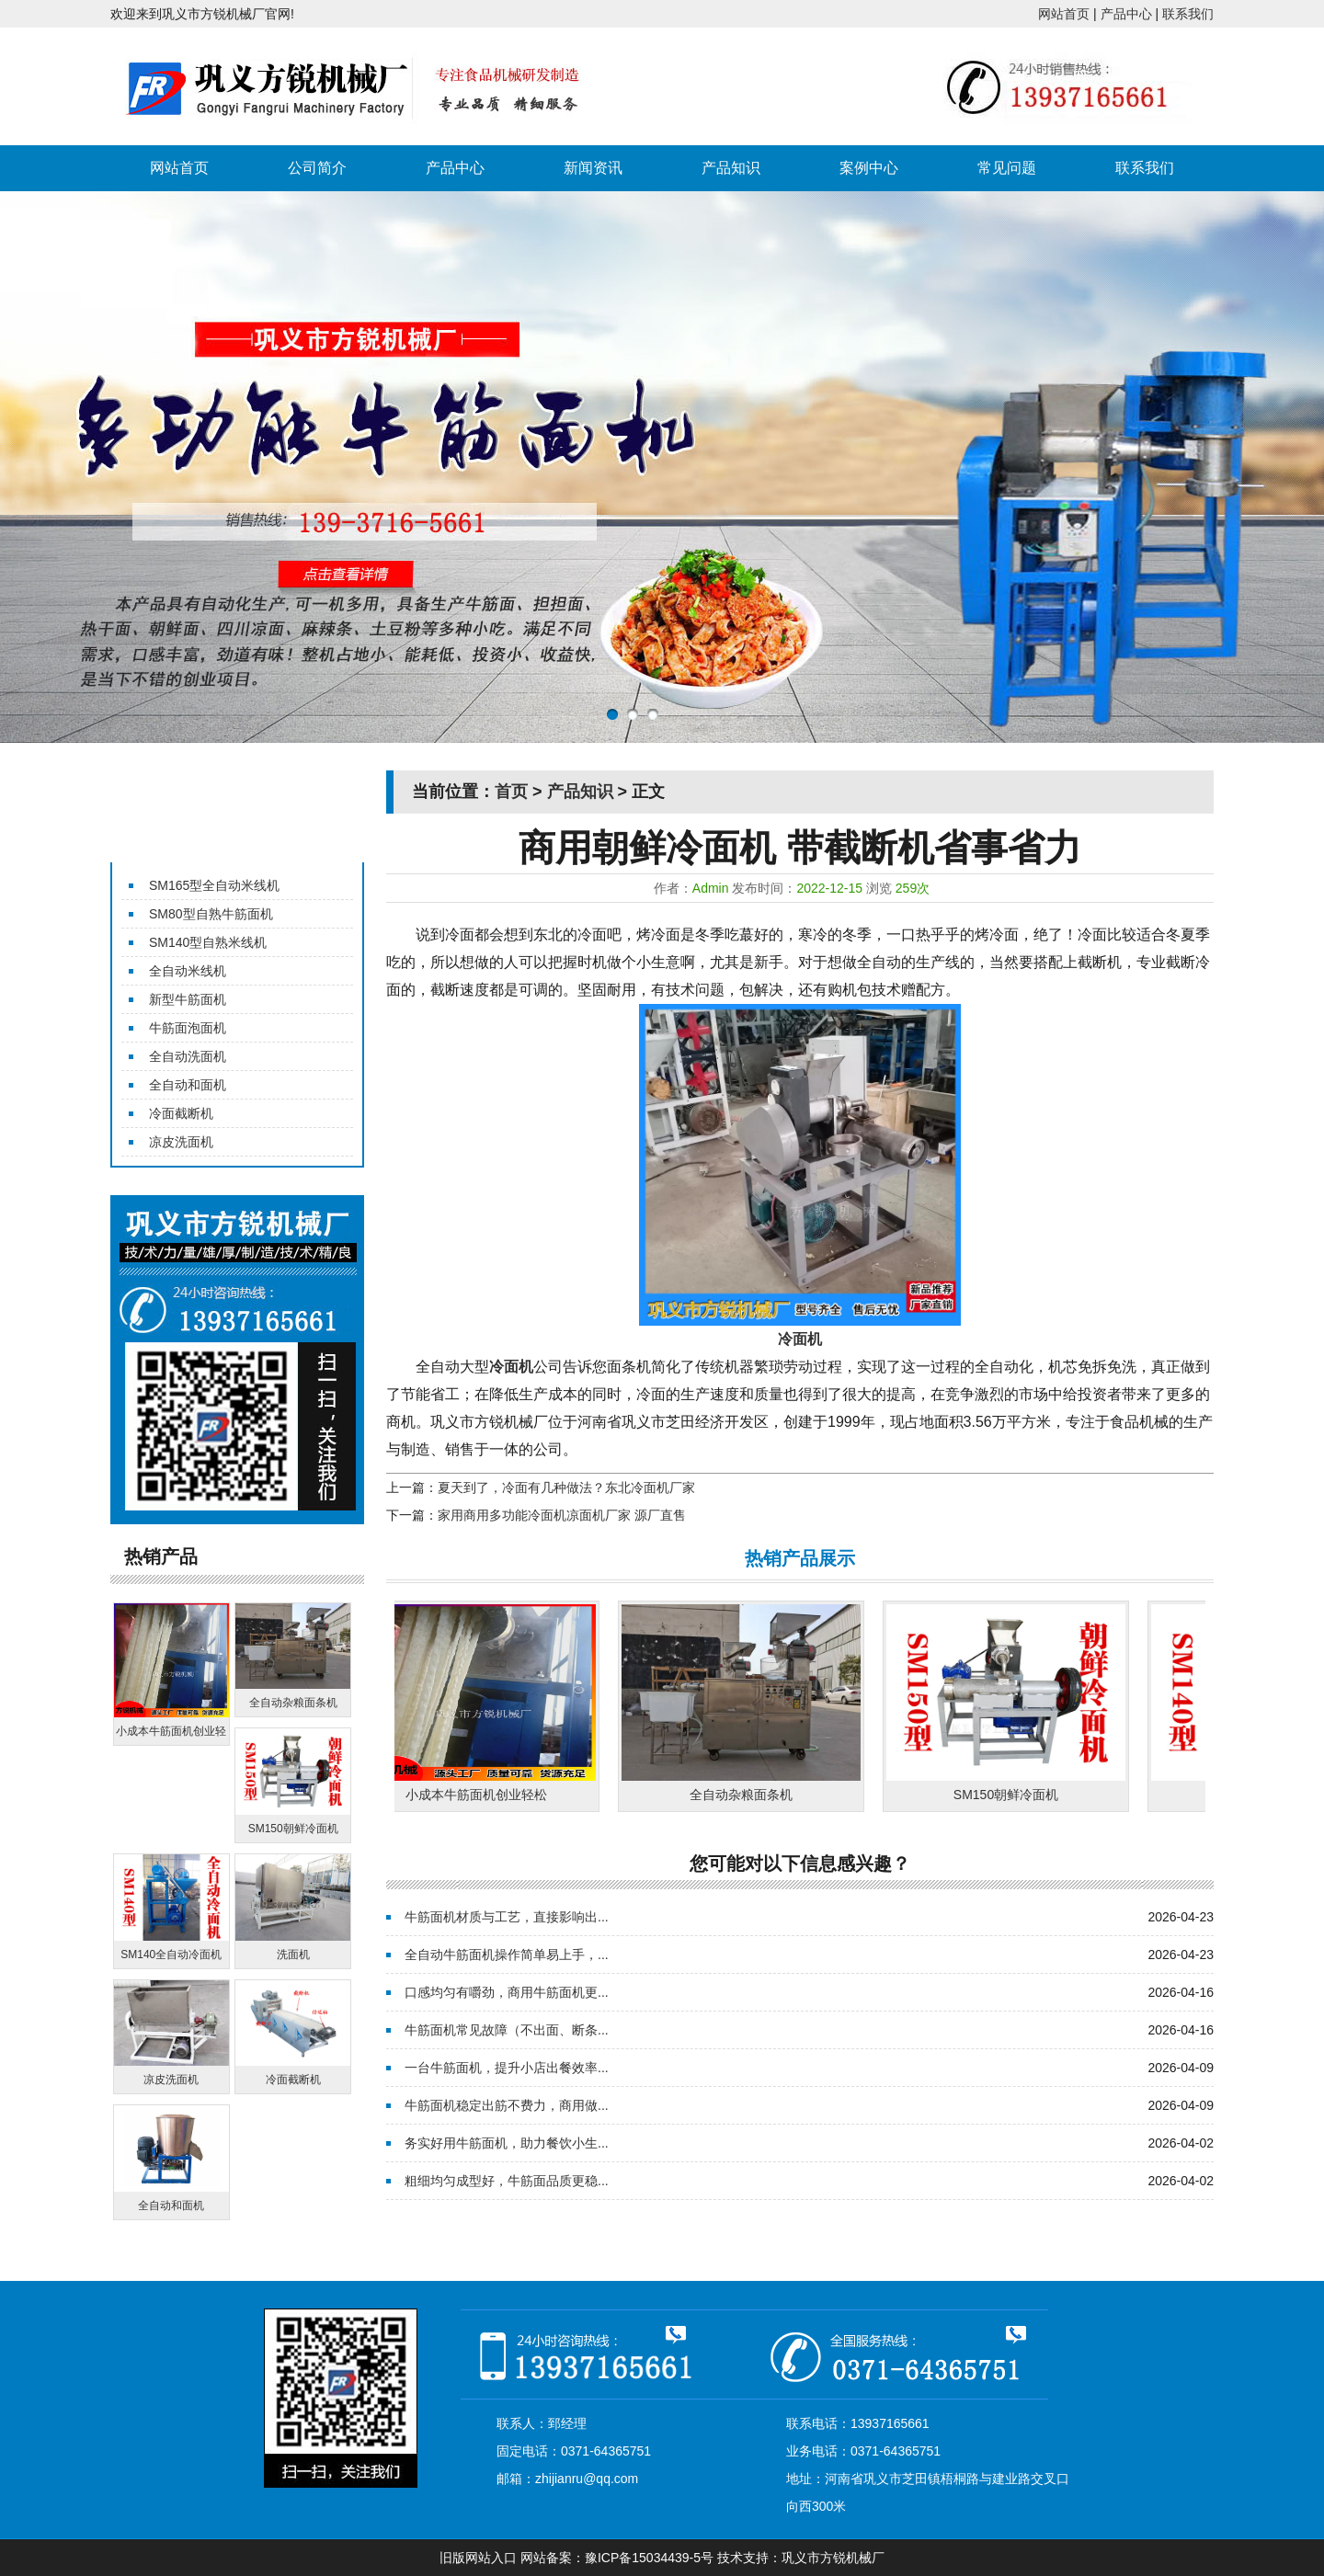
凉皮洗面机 (181, 1141)
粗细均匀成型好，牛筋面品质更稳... (507, 2180)
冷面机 (511, 1366)
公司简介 (317, 168)
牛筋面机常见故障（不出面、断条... (507, 2030)
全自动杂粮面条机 (745, 1794)
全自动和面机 (187, 1084)
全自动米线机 (187, 970)
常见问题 (1006, 168)
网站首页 (1064, 13)
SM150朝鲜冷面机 (1010, 1794)
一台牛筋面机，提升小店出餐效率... (507, 2067)
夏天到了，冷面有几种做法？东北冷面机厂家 (566, 1487)
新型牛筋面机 (187, 999)
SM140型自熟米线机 (208, 942)
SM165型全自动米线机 (214, 885)
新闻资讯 (593, 168)
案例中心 (868, 168)
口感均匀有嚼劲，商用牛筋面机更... (507, 1992)
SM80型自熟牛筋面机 (211, 913)
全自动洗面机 (187, 1056)
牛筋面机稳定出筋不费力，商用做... (507, 2105)
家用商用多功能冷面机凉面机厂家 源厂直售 (562, 1515)
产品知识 (731, 168)
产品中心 (1126, 13)
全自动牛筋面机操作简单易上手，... (507, 1954)
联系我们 (1188, 13)
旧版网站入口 (478, 2557)
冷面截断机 (181, 1113)
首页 (511, 791)
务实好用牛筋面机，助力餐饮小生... (507, 2143)
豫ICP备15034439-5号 (649, 2557)
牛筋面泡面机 (187, 1027)
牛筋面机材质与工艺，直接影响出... (507, 1916)
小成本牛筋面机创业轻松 (481, 1794)
